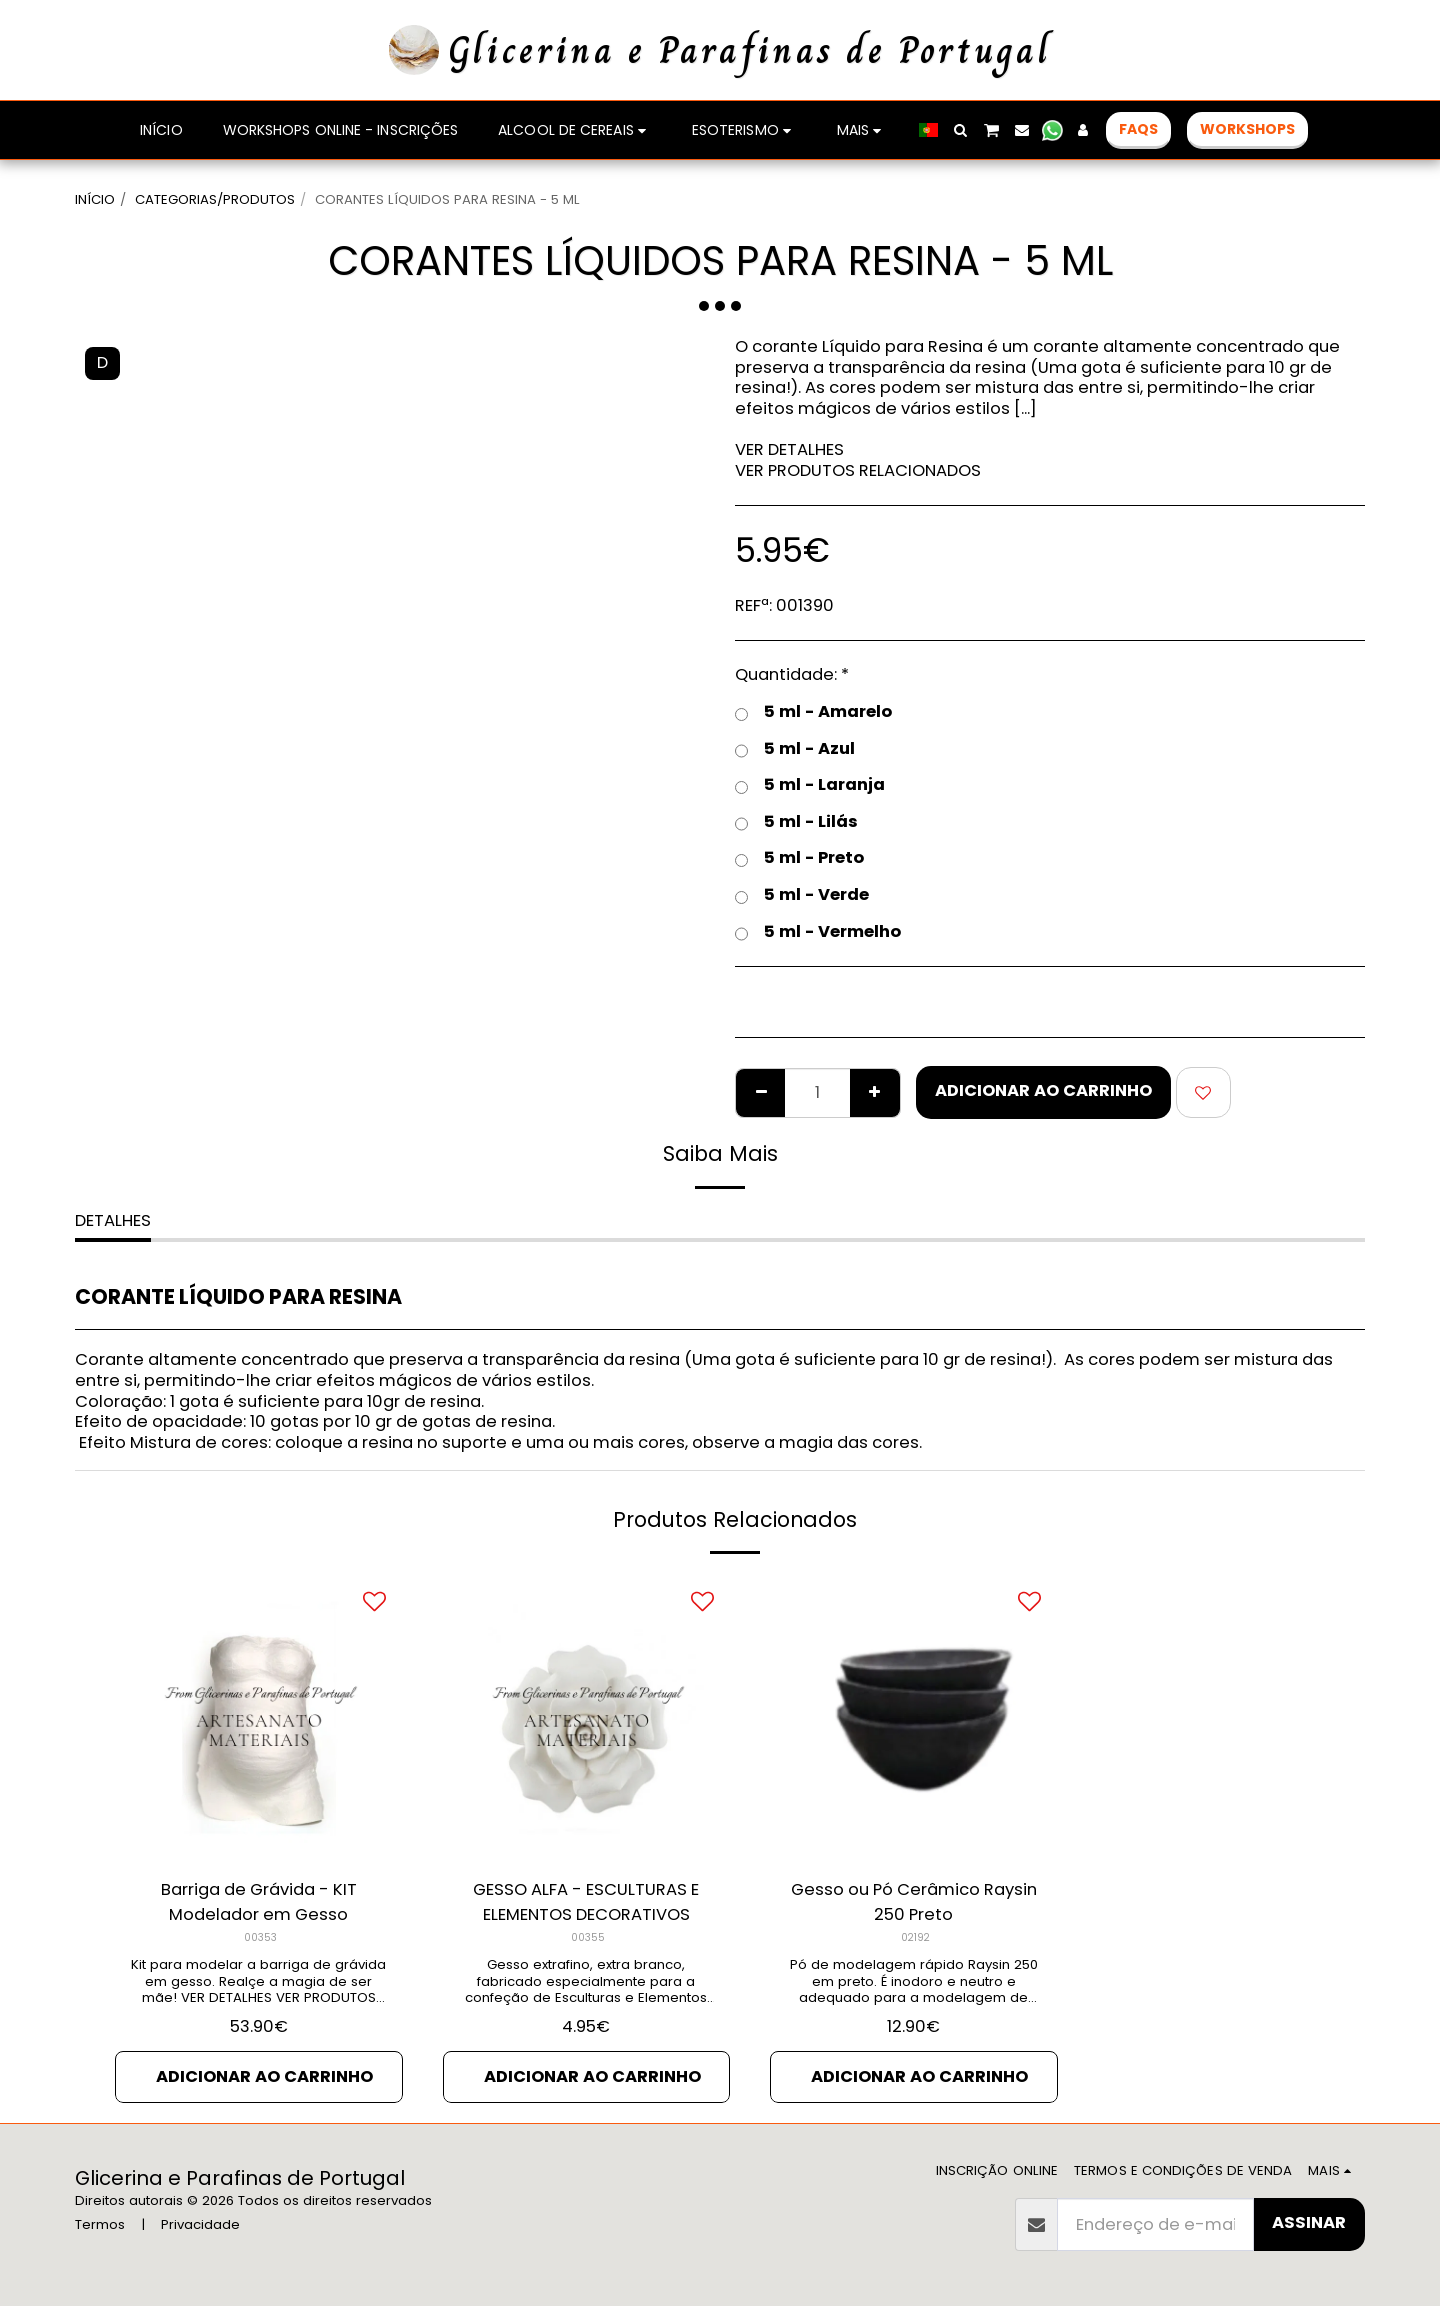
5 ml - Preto (799, 858)
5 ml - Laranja (810, 785)
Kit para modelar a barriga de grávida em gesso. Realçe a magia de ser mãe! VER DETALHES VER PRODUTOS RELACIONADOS (258, 1989)
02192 (915, 1937)
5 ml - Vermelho (818, 932)
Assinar (1309, 2222)
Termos (100, 2224)
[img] (259, 1718)
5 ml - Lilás (796, 822)
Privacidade (200, 2224)
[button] (961, 130)
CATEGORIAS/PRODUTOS (215, 199)
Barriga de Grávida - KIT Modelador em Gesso (259, 1902)
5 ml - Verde (802, 895)
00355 (588, 1937)
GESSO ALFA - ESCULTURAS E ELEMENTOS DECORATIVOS (586, 1902)
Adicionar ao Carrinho (1043, 1090)
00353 (260, 1937)
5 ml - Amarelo (813, 712)
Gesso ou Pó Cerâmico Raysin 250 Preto (914, 1902)
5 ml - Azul (795, 749)
